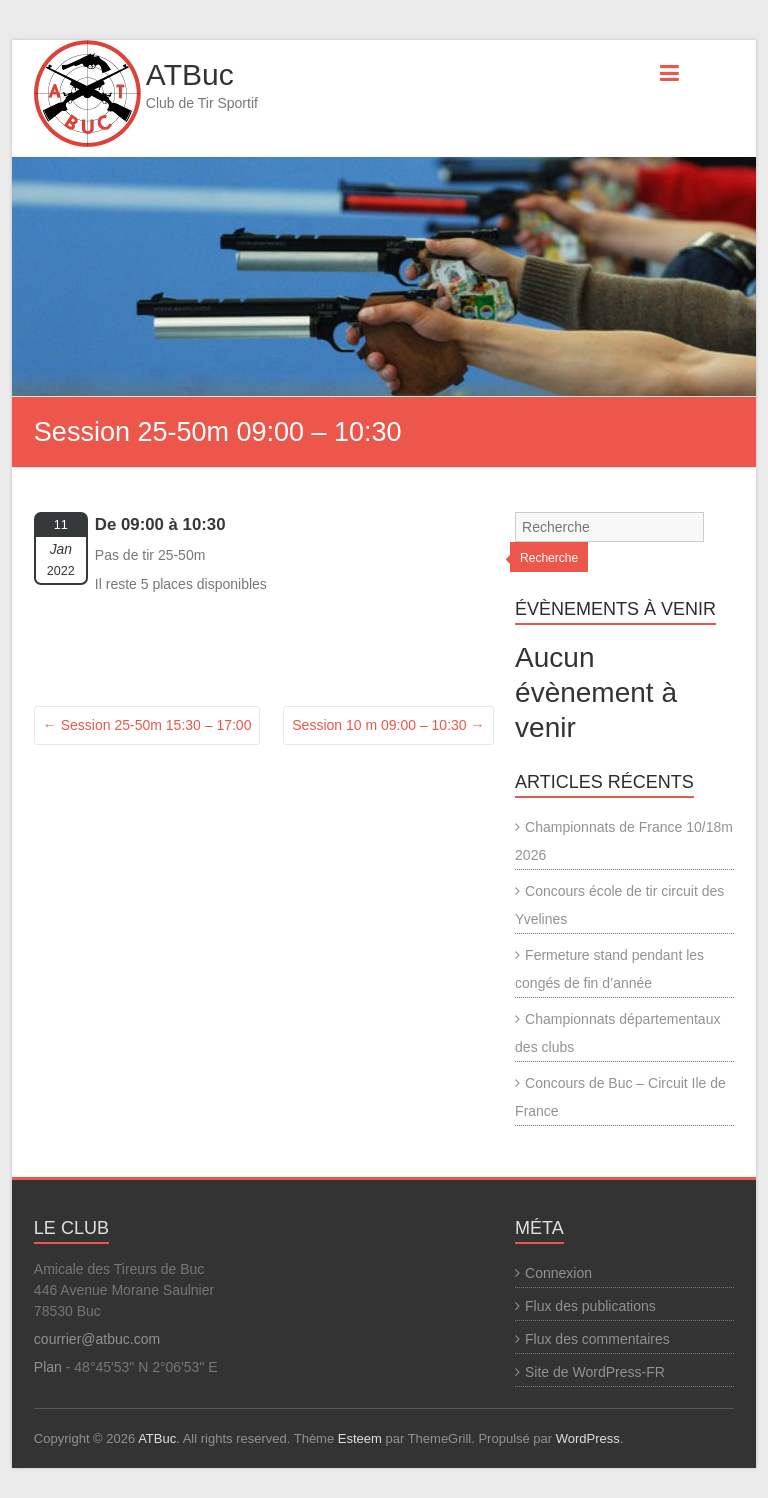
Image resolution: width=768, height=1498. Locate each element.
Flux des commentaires (597, 1339)
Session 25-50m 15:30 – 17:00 (147, 725)
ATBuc (190, 74)
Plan (48, 1367)
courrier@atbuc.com (97, 1339)
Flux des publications (590, 1306)
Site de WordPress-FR (595, 1372)
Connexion (558, 1273)
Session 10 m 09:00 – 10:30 (388, 725)
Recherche (549, 558)
